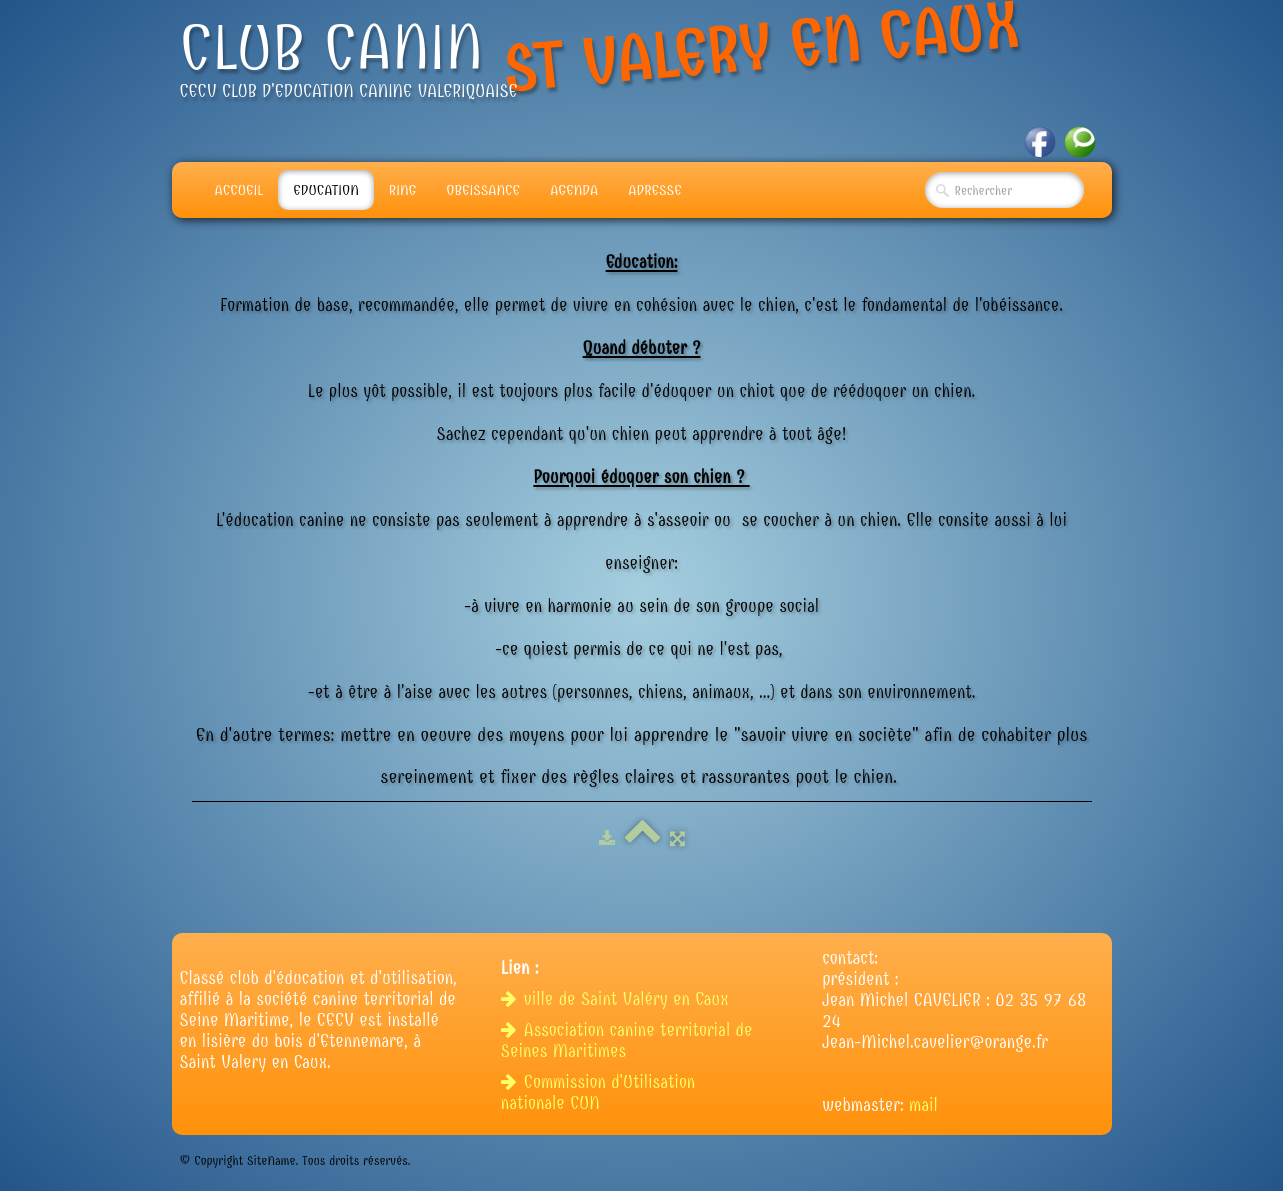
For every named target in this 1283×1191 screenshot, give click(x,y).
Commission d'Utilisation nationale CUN (598, 1093)
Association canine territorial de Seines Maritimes (627, 1041)
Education (326, 190)
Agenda (574, 190)
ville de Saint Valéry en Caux (617, 999)
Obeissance (483, 190)
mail (923, 1105)
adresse (654, 190)
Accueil (239, 190)
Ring (403, 190)
